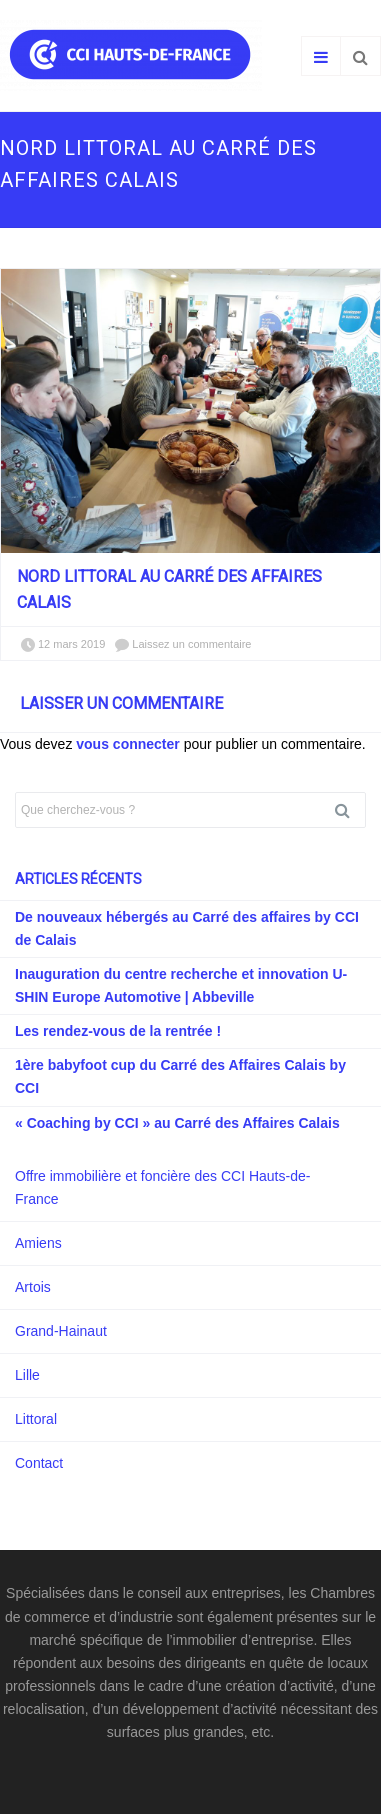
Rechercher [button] (350, 810)
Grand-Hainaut (61, 1331)
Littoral (36, 1419)
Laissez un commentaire (191, 644)
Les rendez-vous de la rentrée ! (118, 1031)
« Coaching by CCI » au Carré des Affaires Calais (177, 1123)
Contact (39, 1463)
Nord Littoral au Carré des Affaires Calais (169, 589)
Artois (33, 1287)
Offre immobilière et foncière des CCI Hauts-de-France (162, 1187)
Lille (27, 1375)
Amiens (38, 1243)
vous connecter (127, 744)
